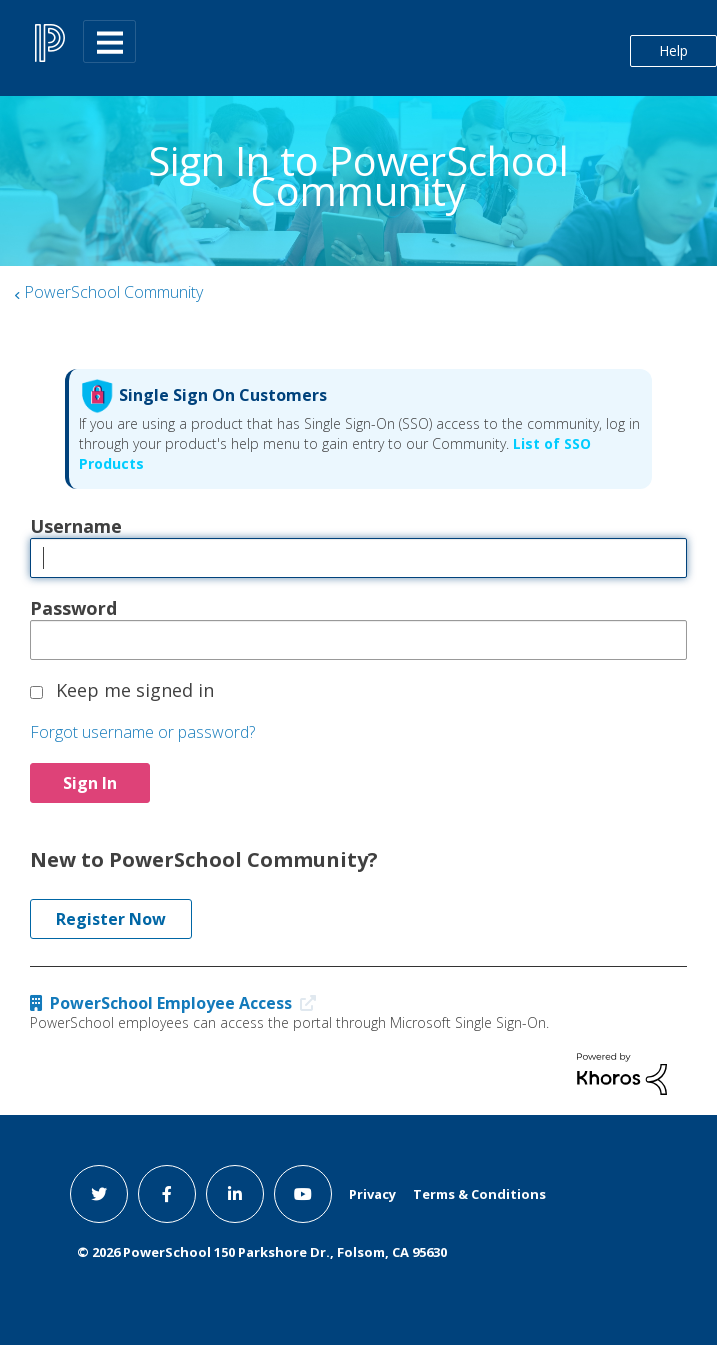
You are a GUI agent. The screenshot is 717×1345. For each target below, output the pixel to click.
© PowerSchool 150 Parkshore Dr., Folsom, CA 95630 (262, 1252)
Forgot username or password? (142, 732)
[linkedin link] (235, 1194)
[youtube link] (303, 1194)
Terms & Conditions (479, 1194)
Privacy (372, 1194)
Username (76, 526)
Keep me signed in (135, 690)
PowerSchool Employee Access (177, 1003)
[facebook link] (167, 1194)
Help (673, 50)
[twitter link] (99, 1194)
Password (73, 608)
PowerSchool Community (113, 292)
